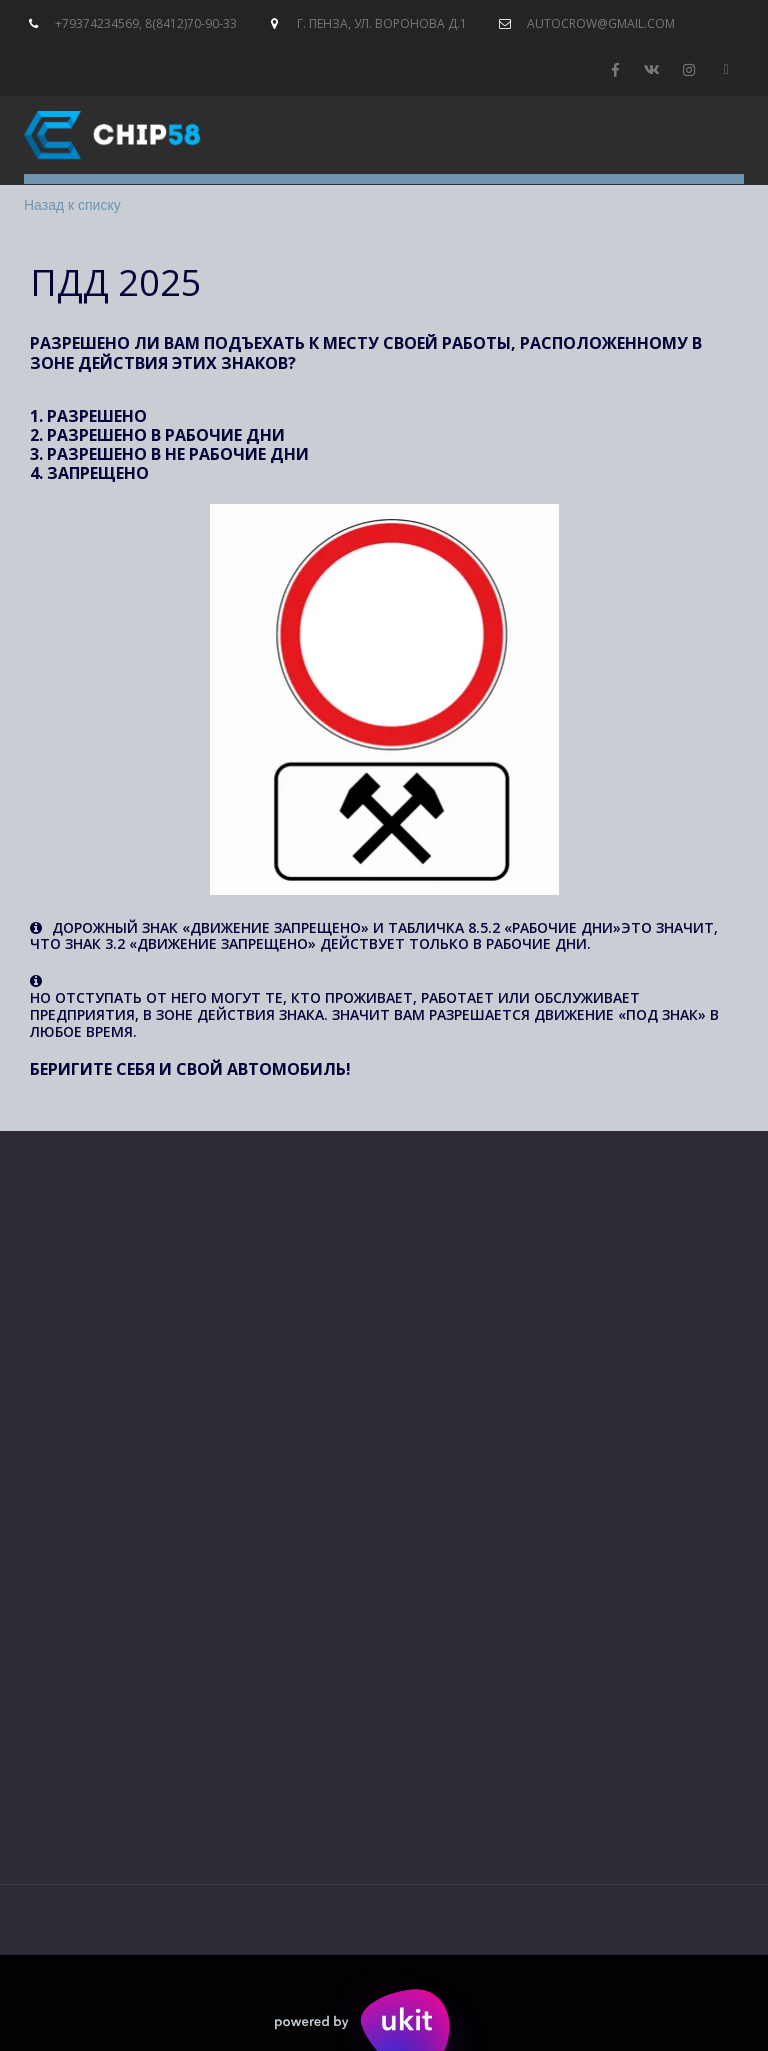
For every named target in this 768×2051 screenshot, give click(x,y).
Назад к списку (72, 205)
